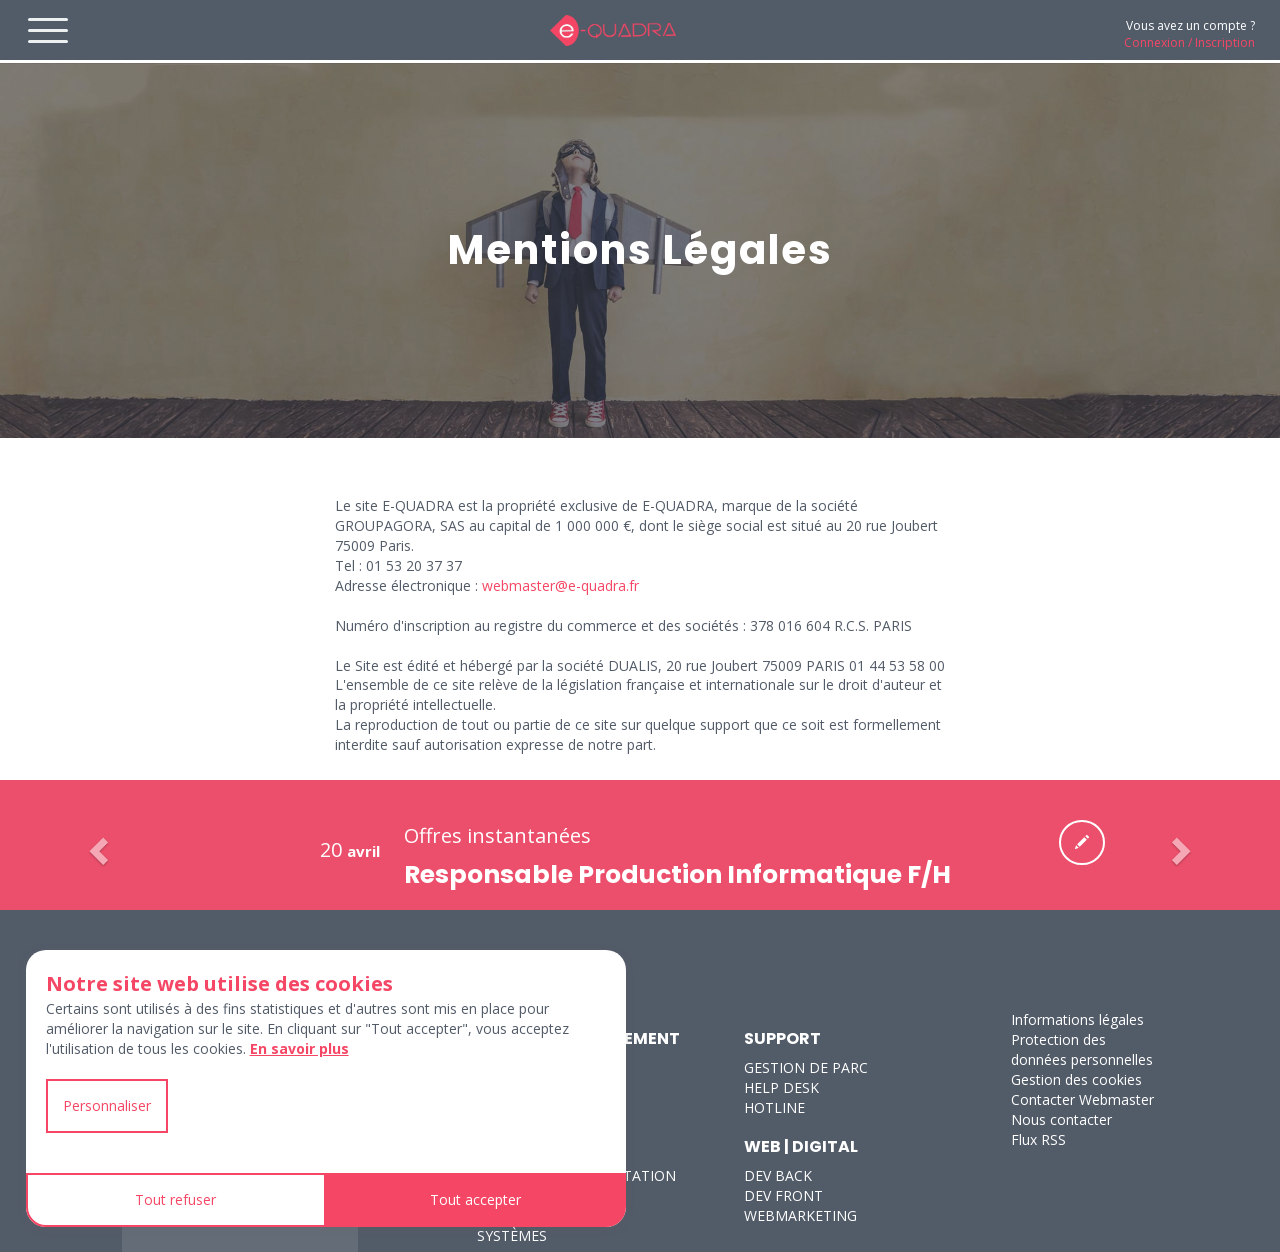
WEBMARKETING (800, 1215)
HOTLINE (774, 1107)
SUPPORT (782, 1038)
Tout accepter (475, 1199)
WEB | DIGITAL (801, 1146)
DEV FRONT (783, 1195)
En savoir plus (299, 1048)
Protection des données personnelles (1082, 1049)
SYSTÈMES (512, 1235)
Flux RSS (1038, 1139)
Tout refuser (175, 1199)
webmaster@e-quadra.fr (560, 585)
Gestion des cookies (1076, 1079)
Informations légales (1077, 1019)
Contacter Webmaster (1082, 1099)
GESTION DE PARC (806, 1067)
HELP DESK (781, 1087)
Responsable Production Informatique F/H (677, 874)
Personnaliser (107, 1105)
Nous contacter (1061, 1119)
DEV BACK (778, 1175)
